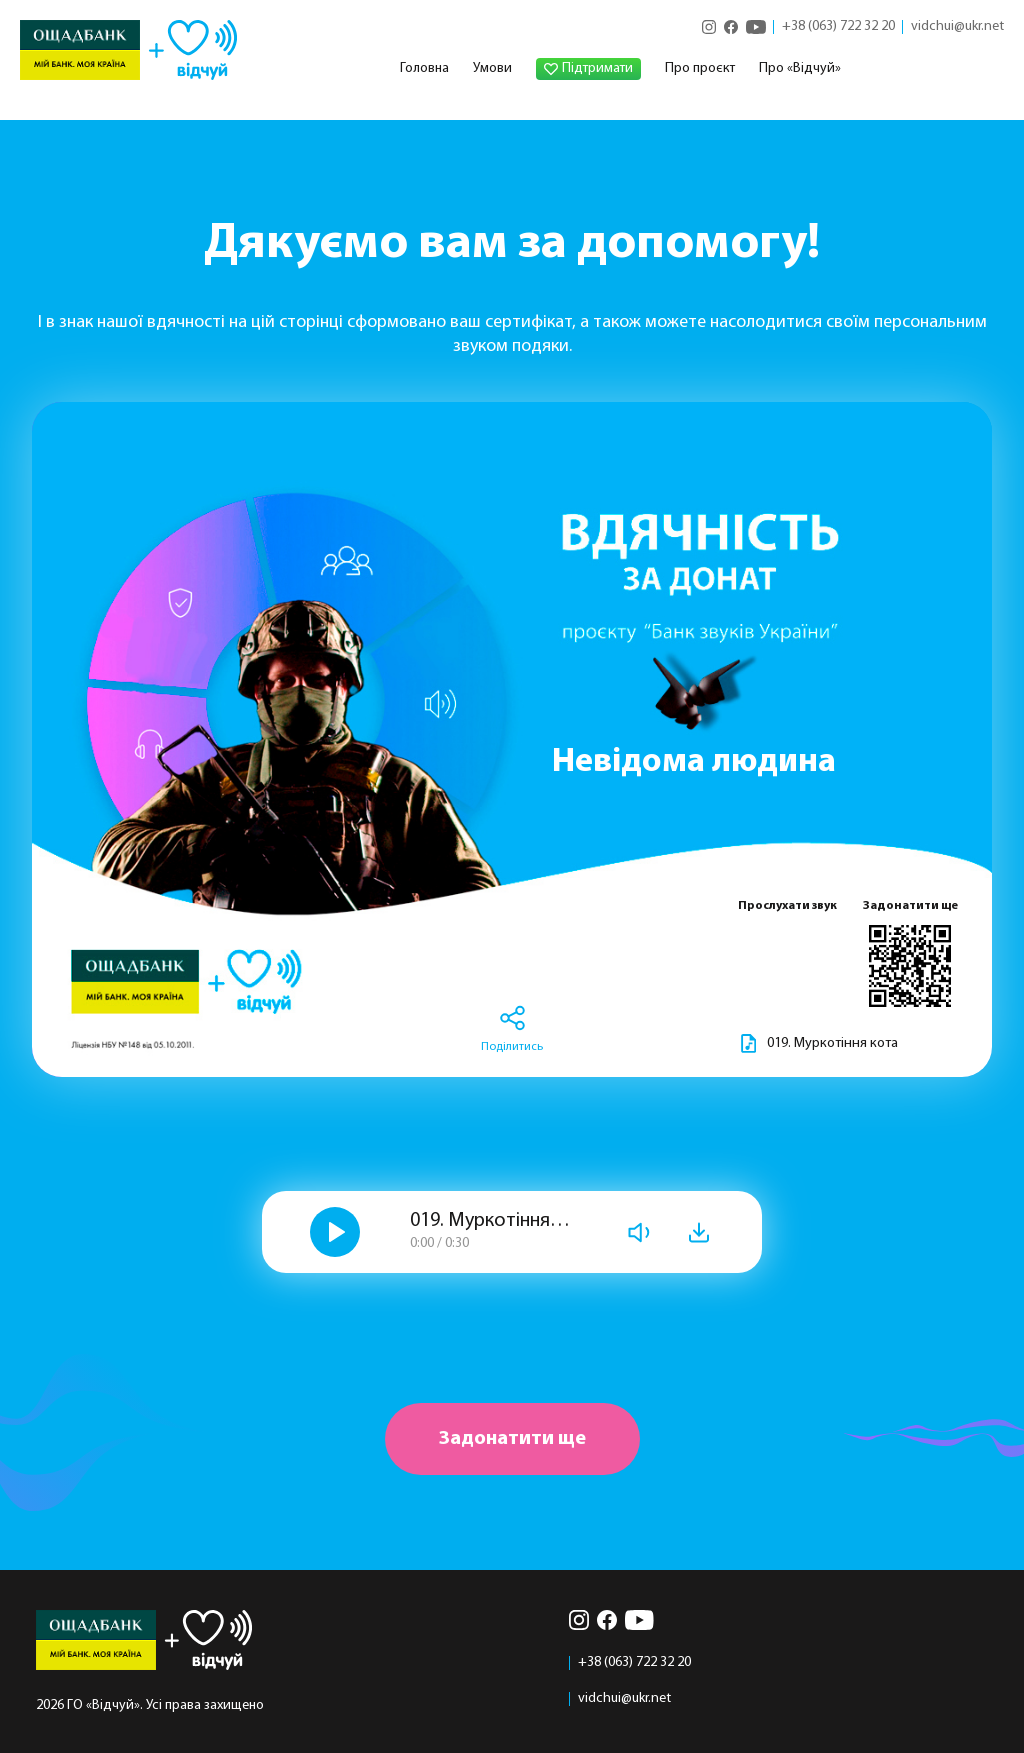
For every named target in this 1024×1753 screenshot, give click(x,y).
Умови (492, 68)
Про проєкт (700, 68)
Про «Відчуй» (800, 68)
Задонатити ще (512, 1439)
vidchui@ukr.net (957, 27)
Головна (424, 68)
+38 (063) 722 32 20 (838, 27)
